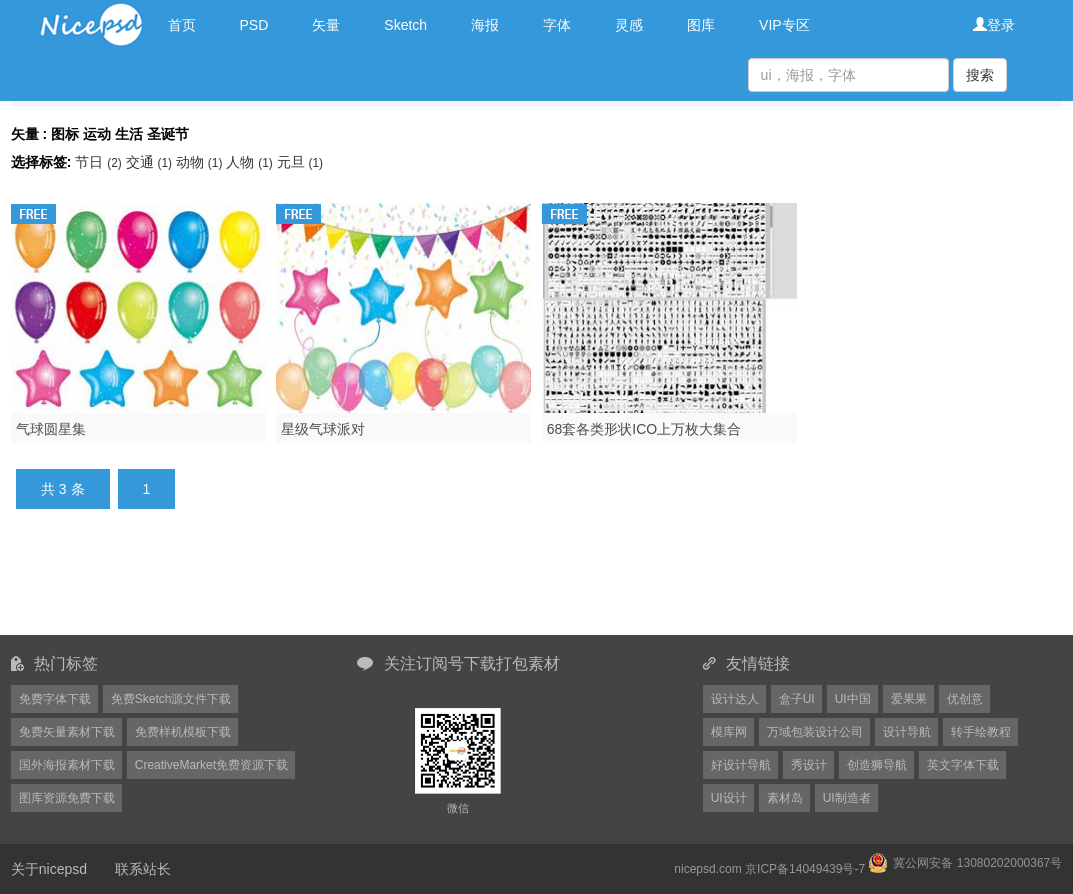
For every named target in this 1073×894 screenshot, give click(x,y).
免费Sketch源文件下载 (171, 699)
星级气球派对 (323, 429)
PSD (254, 25)
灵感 (629, 25)
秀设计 (809, 765)
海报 (485, 25)
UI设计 (729, 798)
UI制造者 (847, 798)
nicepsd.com (707, 869)
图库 (701, 25)
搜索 (980, 75)
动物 (201, 162)
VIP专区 (784, 25)
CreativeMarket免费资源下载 (211, 765)
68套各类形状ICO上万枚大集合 (644, 429)
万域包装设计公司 (815, 732)
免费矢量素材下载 (67, 732)
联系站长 (143, 869)
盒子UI (797, 699)
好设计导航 (741, 765)
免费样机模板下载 (183, 732)
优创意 (965, 699)
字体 (557, 25)
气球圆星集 (51, 429)
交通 (151, 162)
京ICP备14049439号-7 (805, 869)
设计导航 (907, 732)
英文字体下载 (963, 765)
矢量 (326, 25)
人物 (251, 162)
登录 (994, 25)
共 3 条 (63, 489)
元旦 (300, 162)
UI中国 (853, 699)
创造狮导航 (877, 765)
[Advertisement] (537, 584)
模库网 (729, 732)
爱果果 (909, 699)
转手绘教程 (981, 732)
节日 (100, 162)
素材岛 (785, 798)
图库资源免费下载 (67, 798)
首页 (182, 25)
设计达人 (735, 699)
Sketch (405, 25)
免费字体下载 (55, 699)
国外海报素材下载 (67, 765)
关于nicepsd (49, 869)
